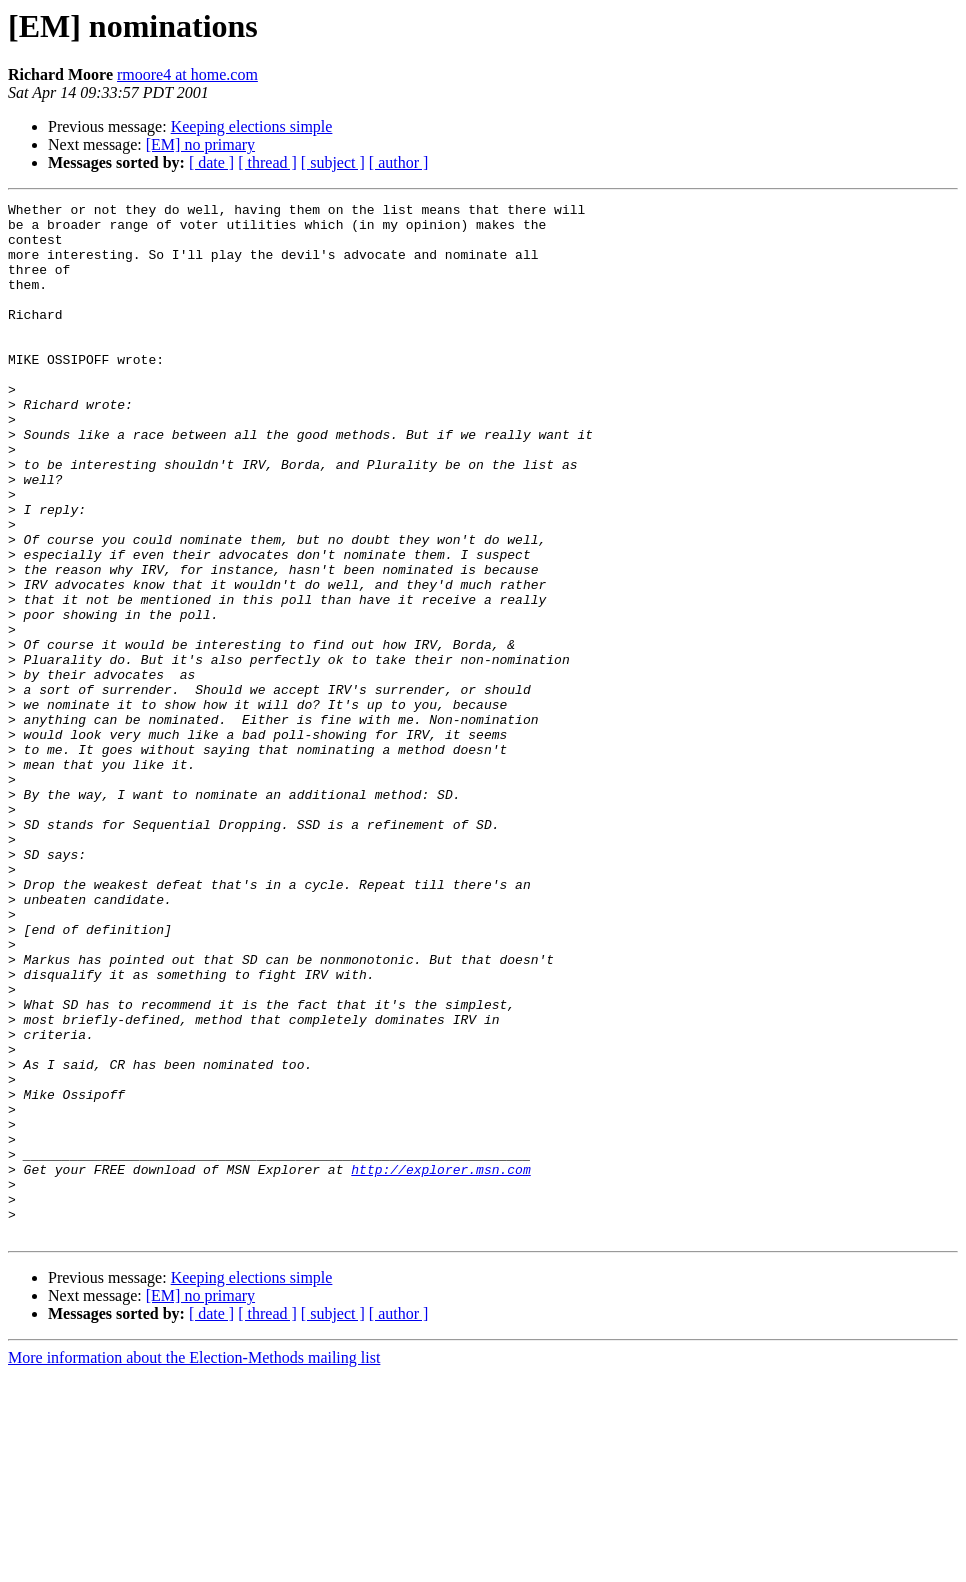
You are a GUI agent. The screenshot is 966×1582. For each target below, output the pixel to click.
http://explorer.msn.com (440, 1364)
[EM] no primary (200, 144)
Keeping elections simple (252, 126)
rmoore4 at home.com (187, 74)
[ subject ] (333, 162)
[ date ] (211, 162)
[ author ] (399, 162)
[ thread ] (267, 162)
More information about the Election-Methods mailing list (194, 1564)
